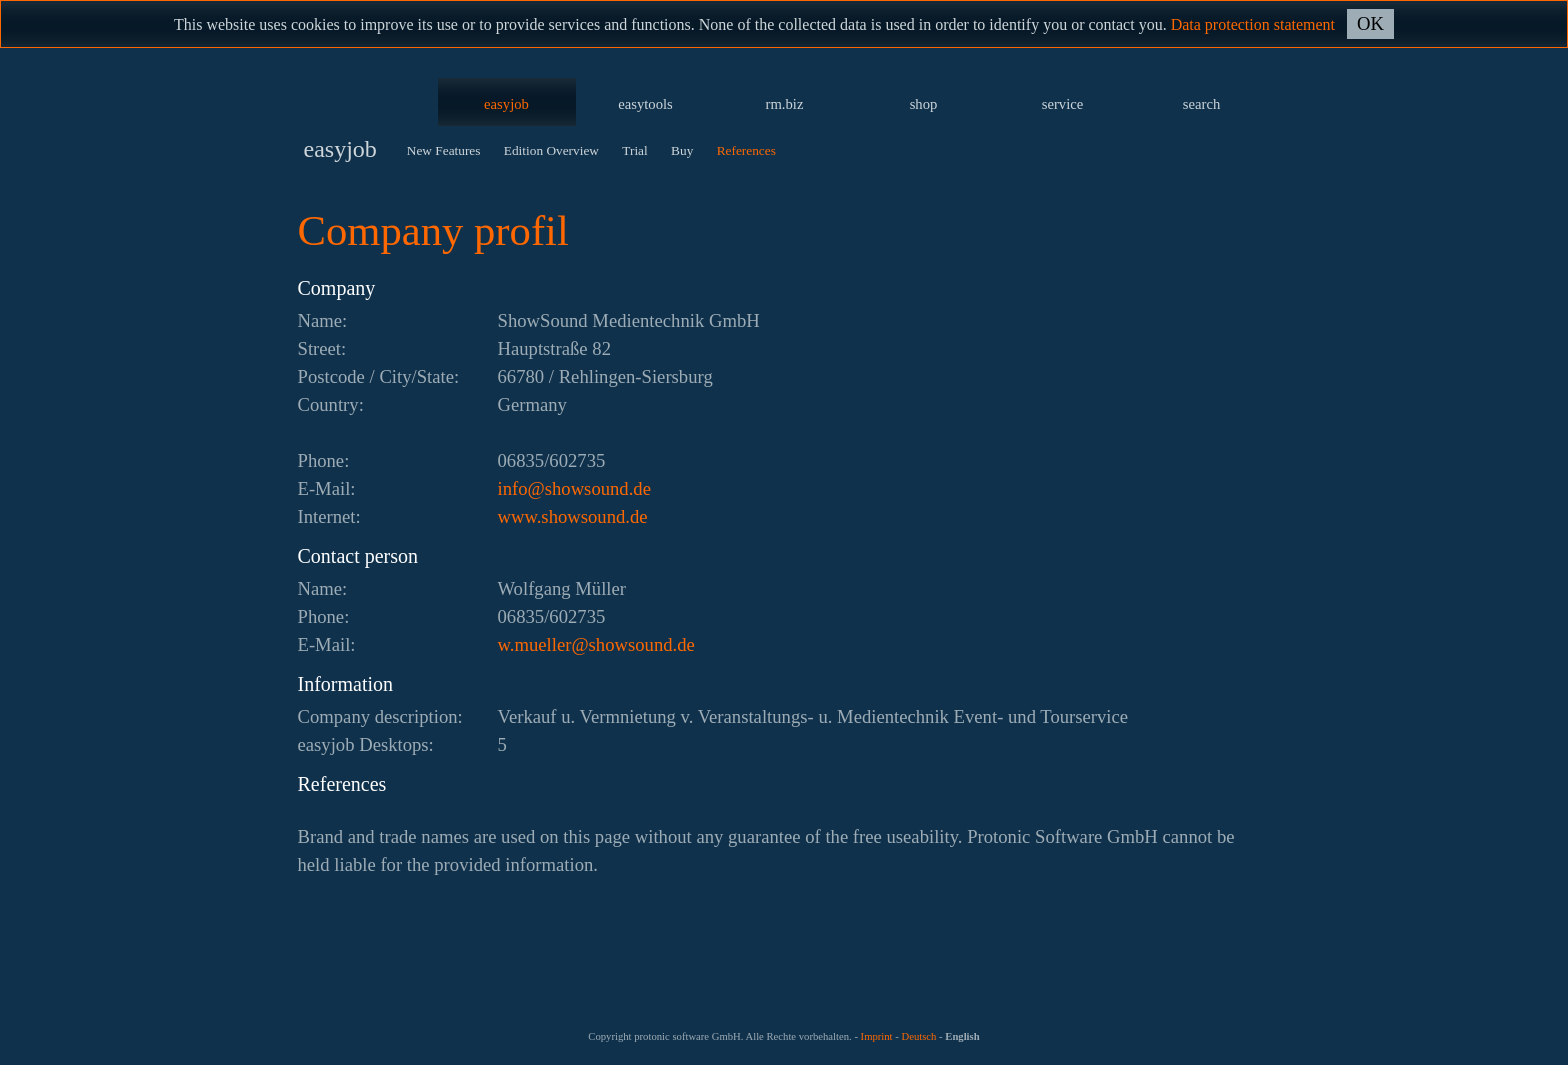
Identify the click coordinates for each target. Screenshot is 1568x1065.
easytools (645, 104)
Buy (682, 150)
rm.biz (785, 104)
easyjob (506, 104)
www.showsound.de (573, 516)
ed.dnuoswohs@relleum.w (596, 644)
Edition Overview (551, 150)
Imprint (877, 1036)
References (746, 150)
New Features (444, 150)
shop (924, 104)
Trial (634, 150)
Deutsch (918, 1036)
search (1201, 104)
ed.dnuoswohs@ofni (574, 488)
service (1063, 104)
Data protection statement (1253, 24)
